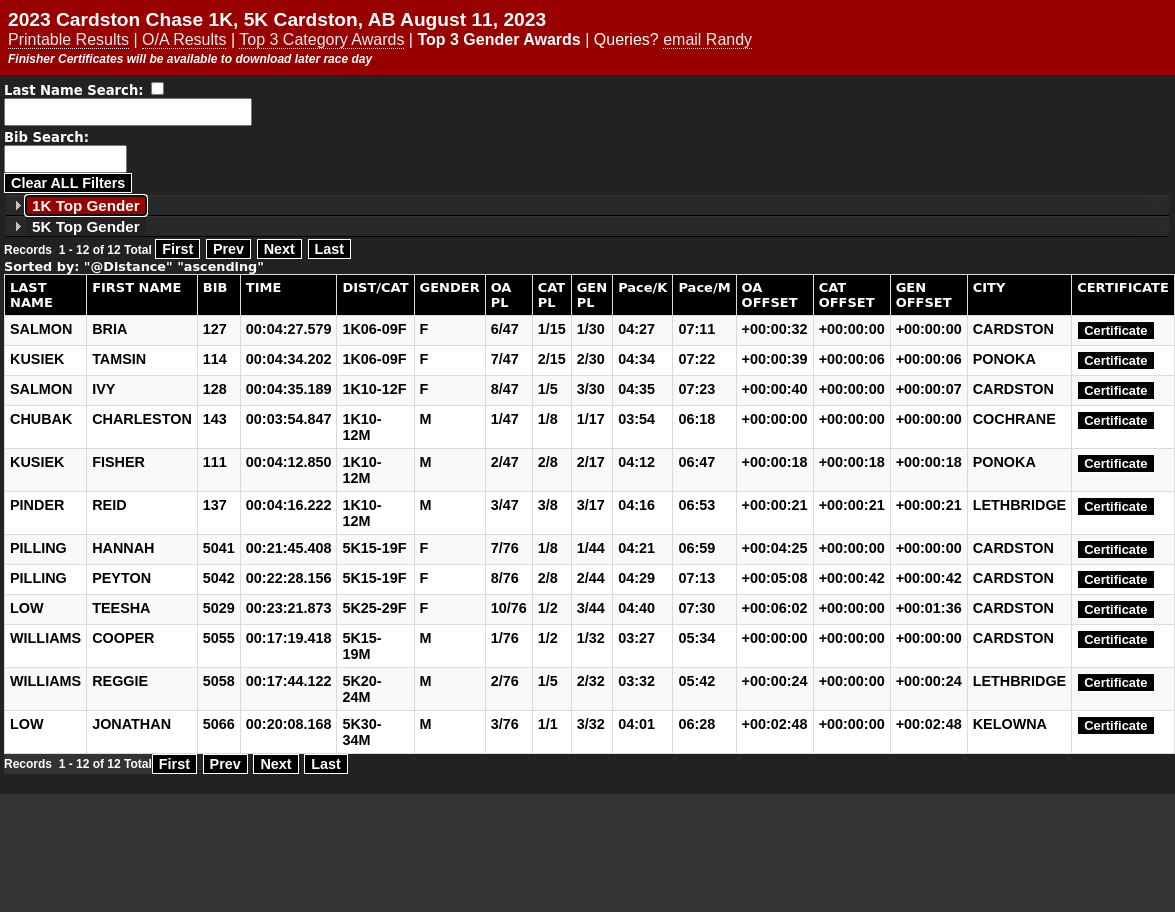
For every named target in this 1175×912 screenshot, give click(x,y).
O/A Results (184, 39)
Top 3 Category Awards (321, 39)
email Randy (707, 39)
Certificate (1115, 330)
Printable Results (68, 39)
